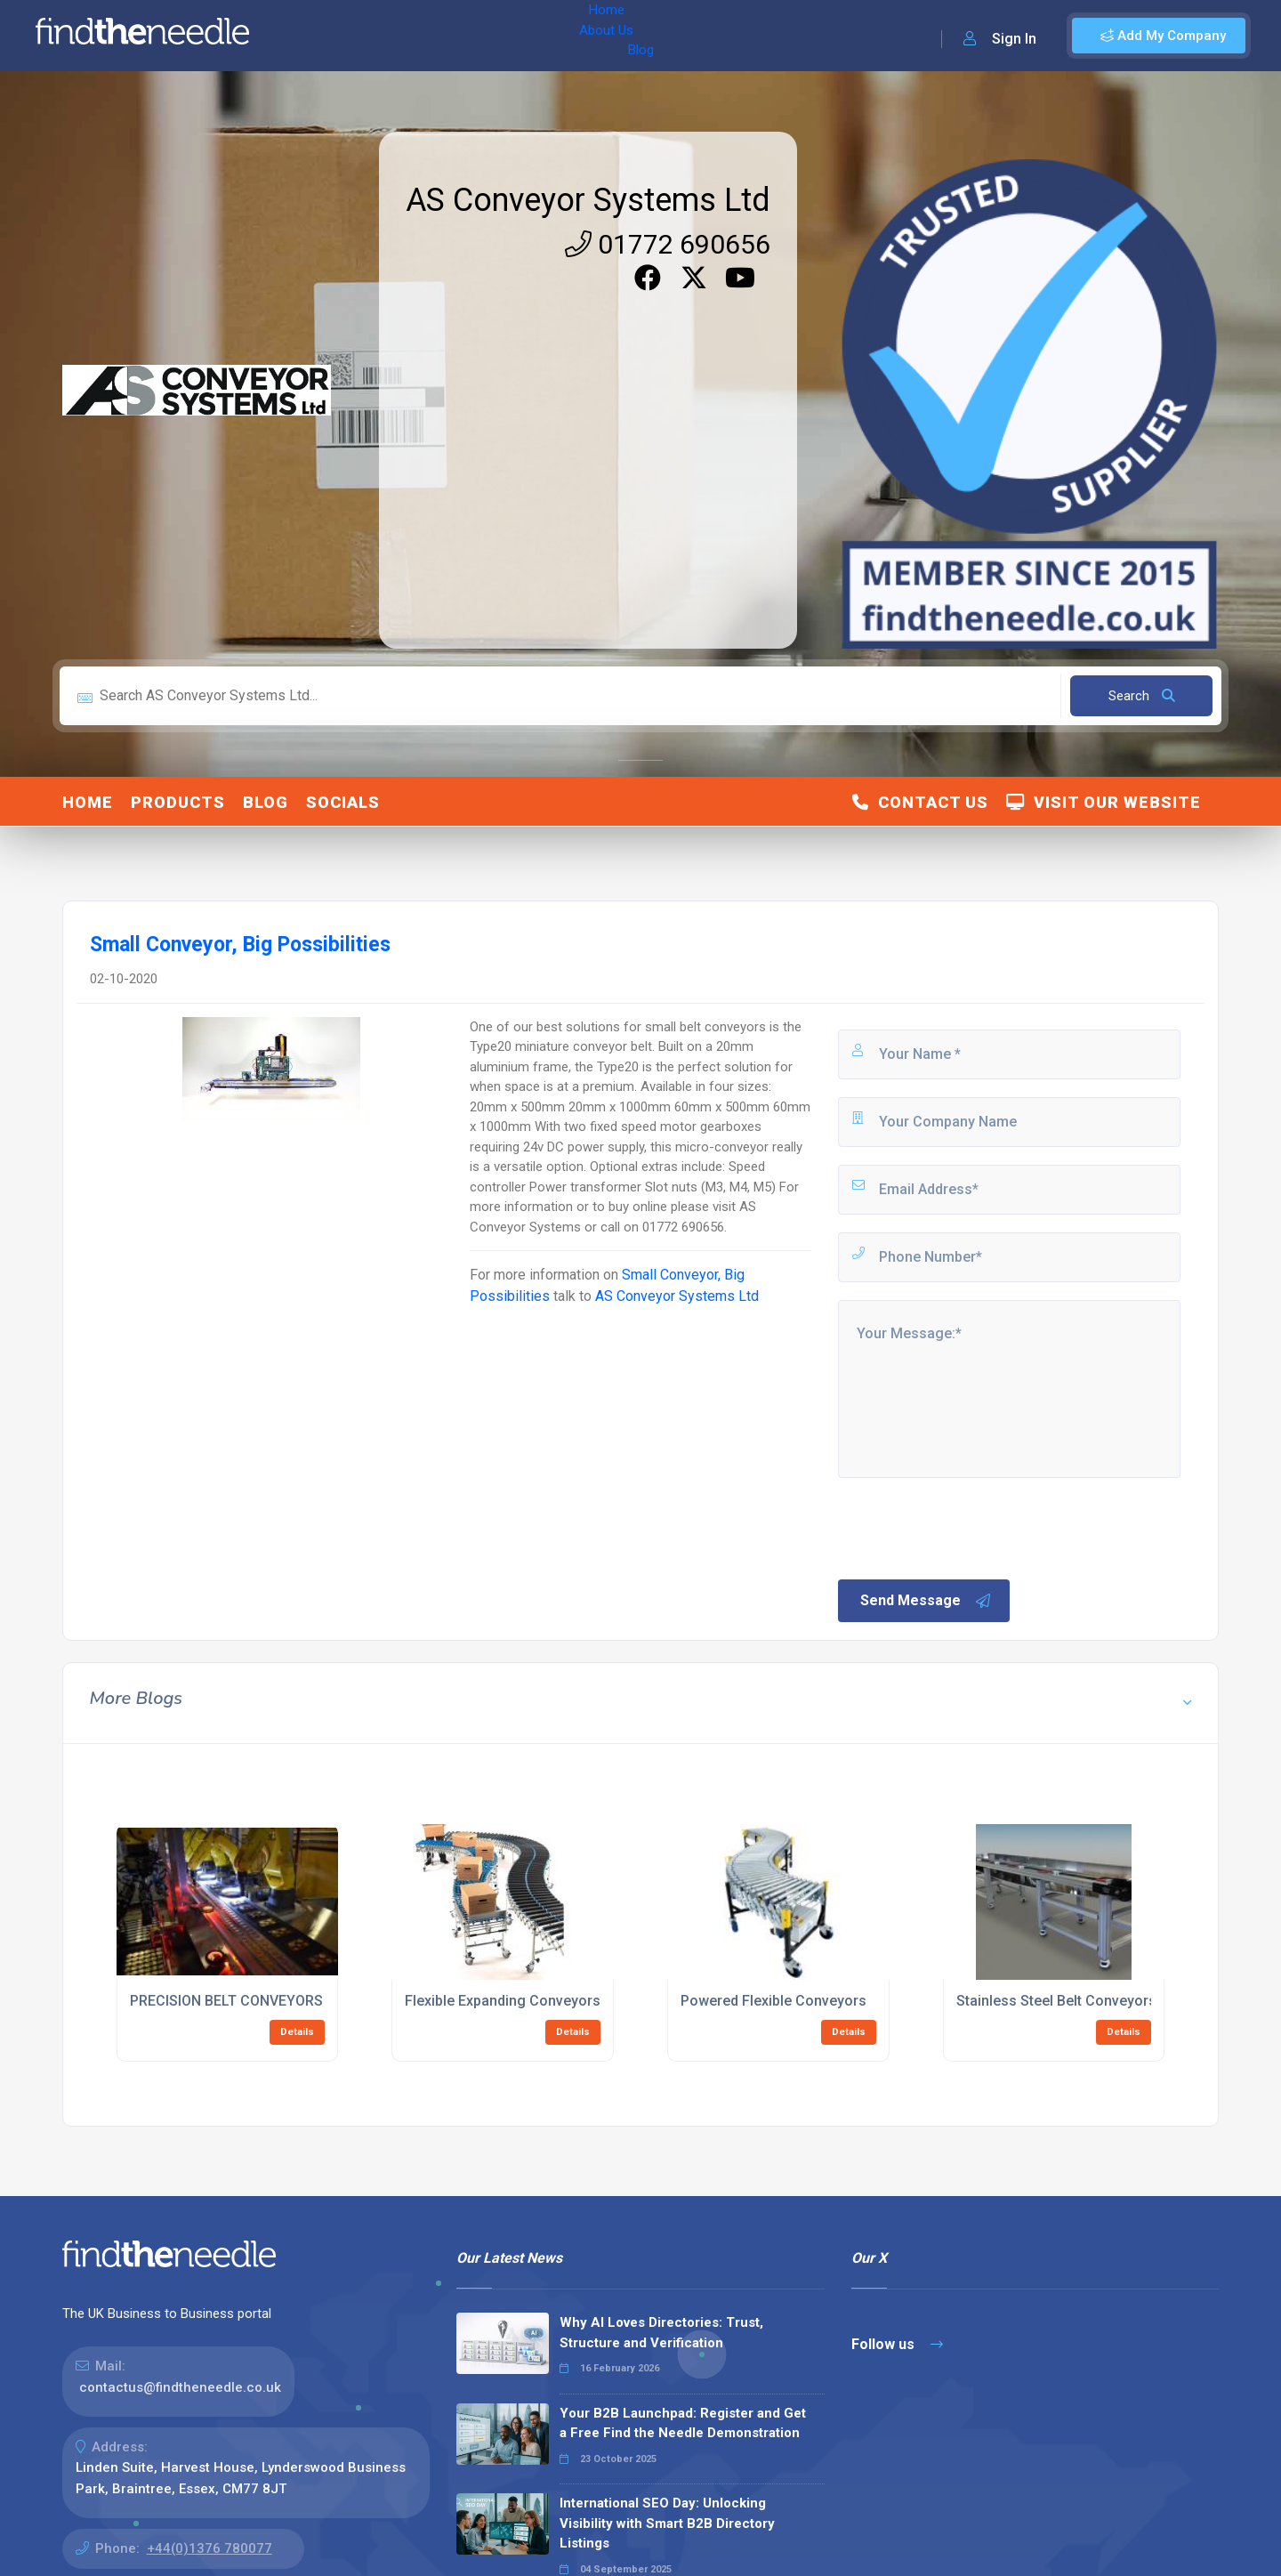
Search (1141, 696)
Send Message (926, 1601)
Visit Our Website (1103, 802)
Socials (343, 802)
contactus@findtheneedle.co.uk (180, 2387)
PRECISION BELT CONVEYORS (226, 2000)
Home (314, 36)
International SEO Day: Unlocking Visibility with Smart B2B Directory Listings (667, 2523)
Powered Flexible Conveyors (773, 2000)
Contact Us (920, 802)
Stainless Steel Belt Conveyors (1056, 2000)
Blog (444, 36)
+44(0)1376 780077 (209, 2548)
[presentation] (970, 1527)
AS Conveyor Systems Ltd (588, 200)
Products (178, 802)
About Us (381, 36)
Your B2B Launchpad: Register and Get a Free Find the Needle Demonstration (683, 2423)
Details (297, 2032)
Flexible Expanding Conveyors (502, 2000)
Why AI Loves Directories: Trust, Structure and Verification (661, 2332)
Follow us (897, 2344)
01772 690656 (667, 244)
